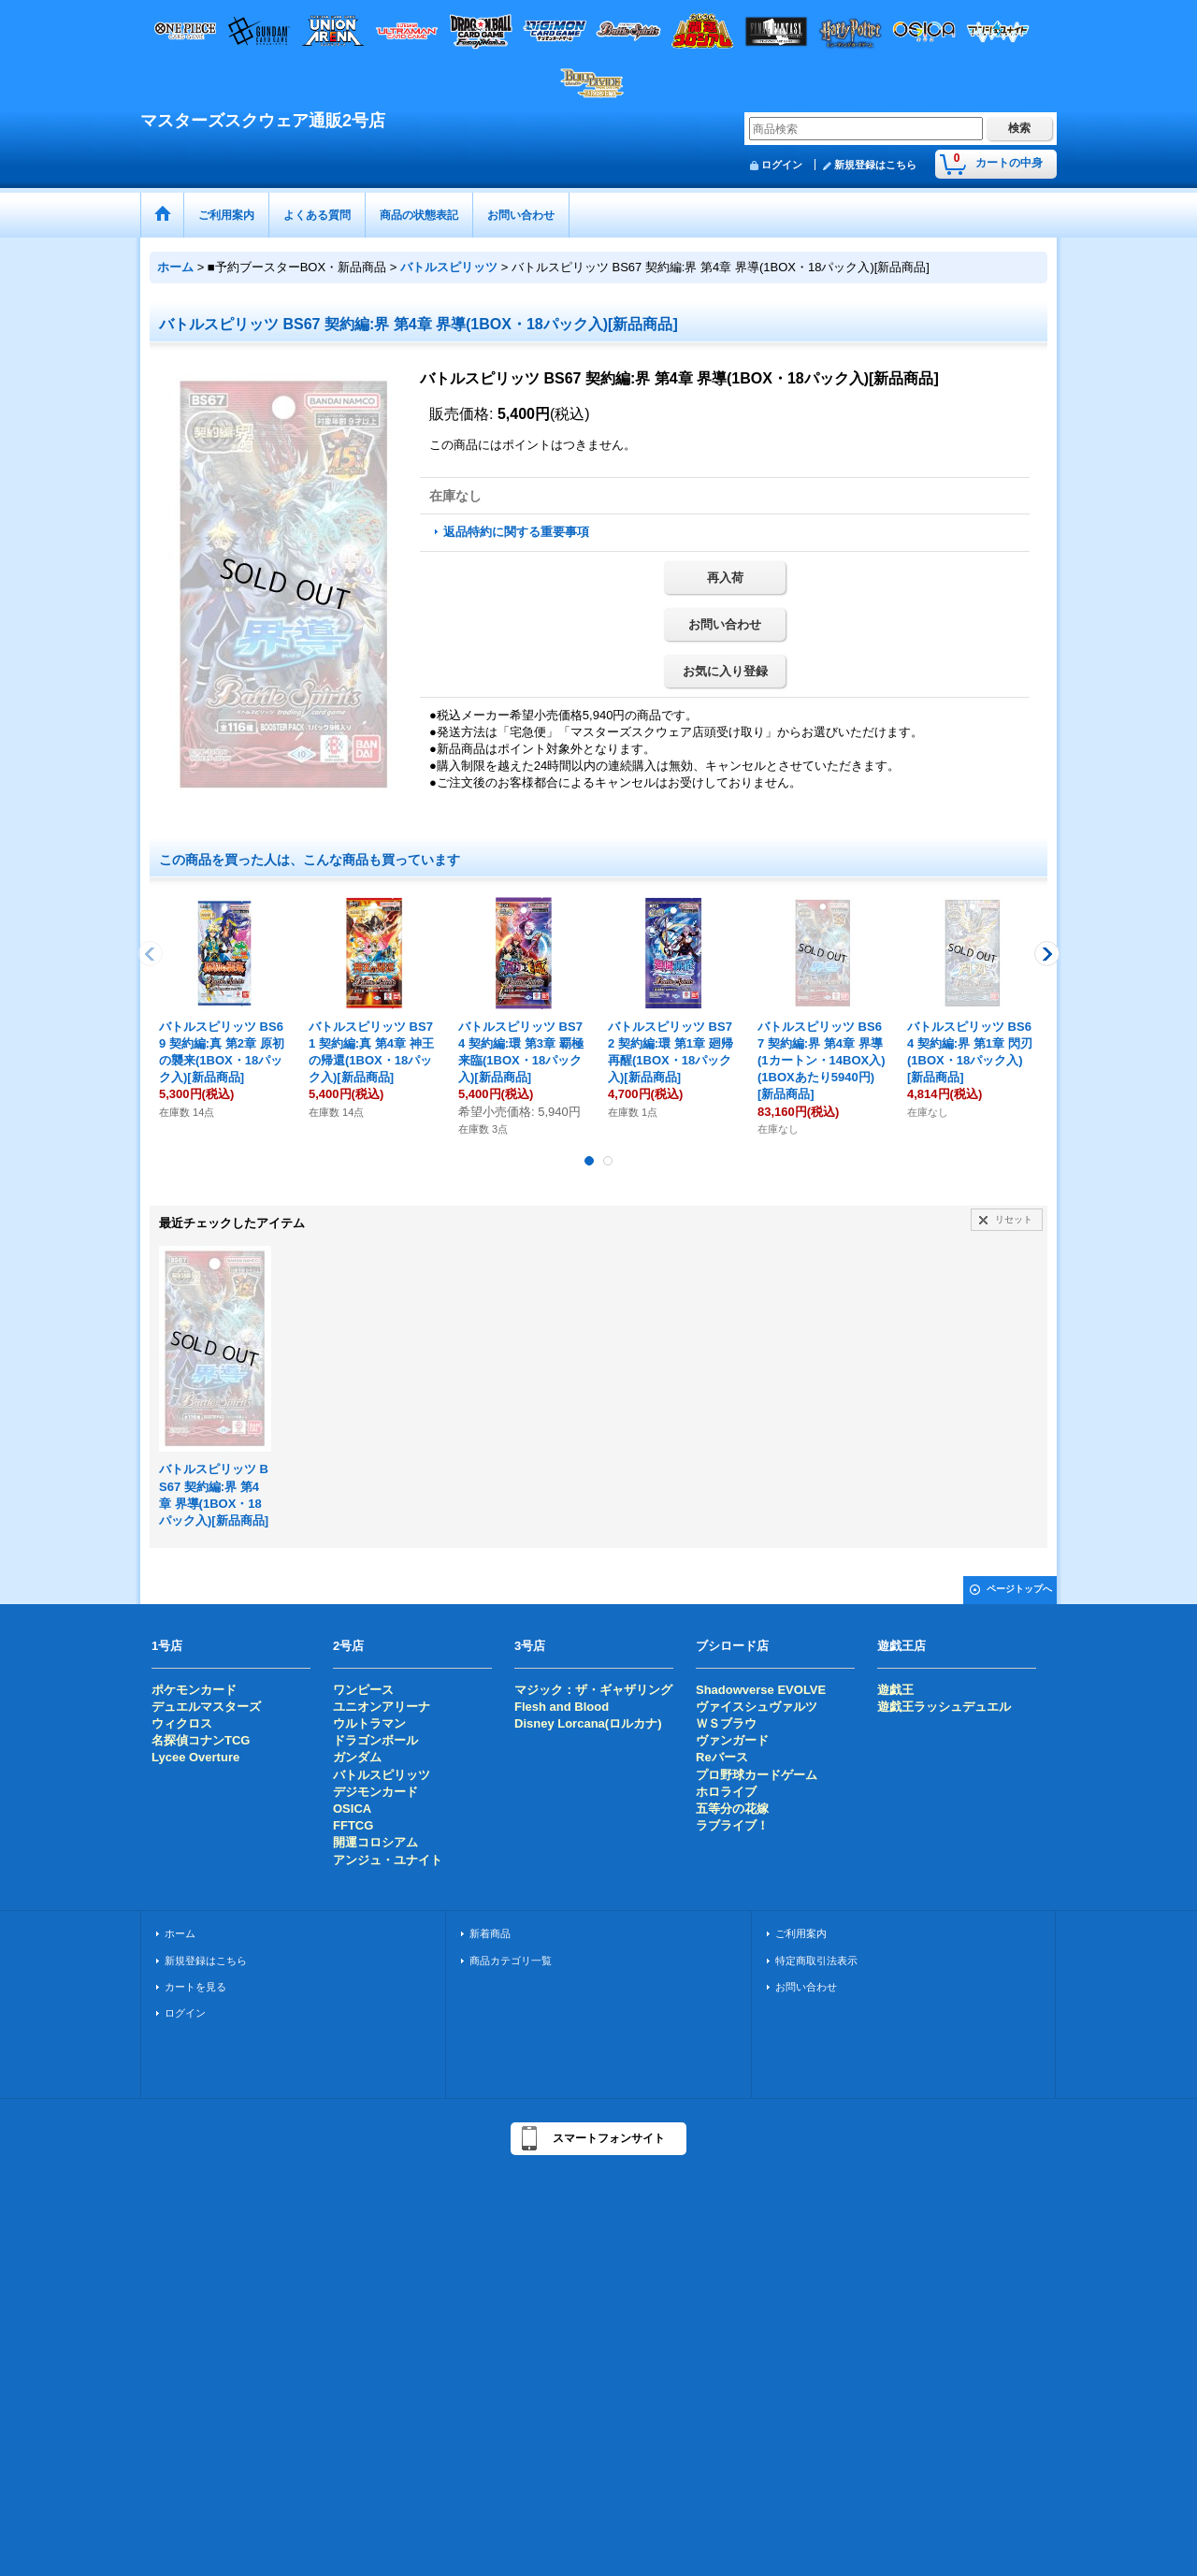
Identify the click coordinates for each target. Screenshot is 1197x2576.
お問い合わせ (724, 624)
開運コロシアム (375, 1842)
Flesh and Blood (561, 1707)
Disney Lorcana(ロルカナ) (587, 1723)
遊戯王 (895, 1690)
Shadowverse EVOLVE (761, 1690)
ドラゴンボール (375, 1740)
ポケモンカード (194, 1690)
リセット (1013, 1219)
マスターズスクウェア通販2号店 (262, 120)
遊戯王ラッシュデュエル (944, 1707)
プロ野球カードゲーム (756, 1775)
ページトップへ (1019, 1589)
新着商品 (490, 1933)
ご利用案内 (801, 1933)
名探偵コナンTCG (200, 1740)
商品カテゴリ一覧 (510, 1960)
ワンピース (363, 1690)
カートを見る (195, 1986)
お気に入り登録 (725, 671)
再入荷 (725, 578)
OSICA (352, 1809)
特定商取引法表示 (816, 1960)
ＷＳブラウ (726, 1723)
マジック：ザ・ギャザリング (593, 1690)
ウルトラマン (369, 1723)
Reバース (722, 1757)
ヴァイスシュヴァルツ (756, 1707)
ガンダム (357, 1757)
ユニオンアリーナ (381, 1707)
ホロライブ (726, 1792)
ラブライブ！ (732, 1825)
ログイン (781, 164)
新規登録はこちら (875, 164)
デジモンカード (375, 1792)
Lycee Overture (195, 1757)
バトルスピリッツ (381, 1775)
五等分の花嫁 (732, 1809)
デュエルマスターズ (206, 1707)
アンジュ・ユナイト (387, 1860)
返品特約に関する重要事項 (516, 532)
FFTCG (353, 1825)
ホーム (180, 1933)
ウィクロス (181, 1723)
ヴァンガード (732, 1740)
